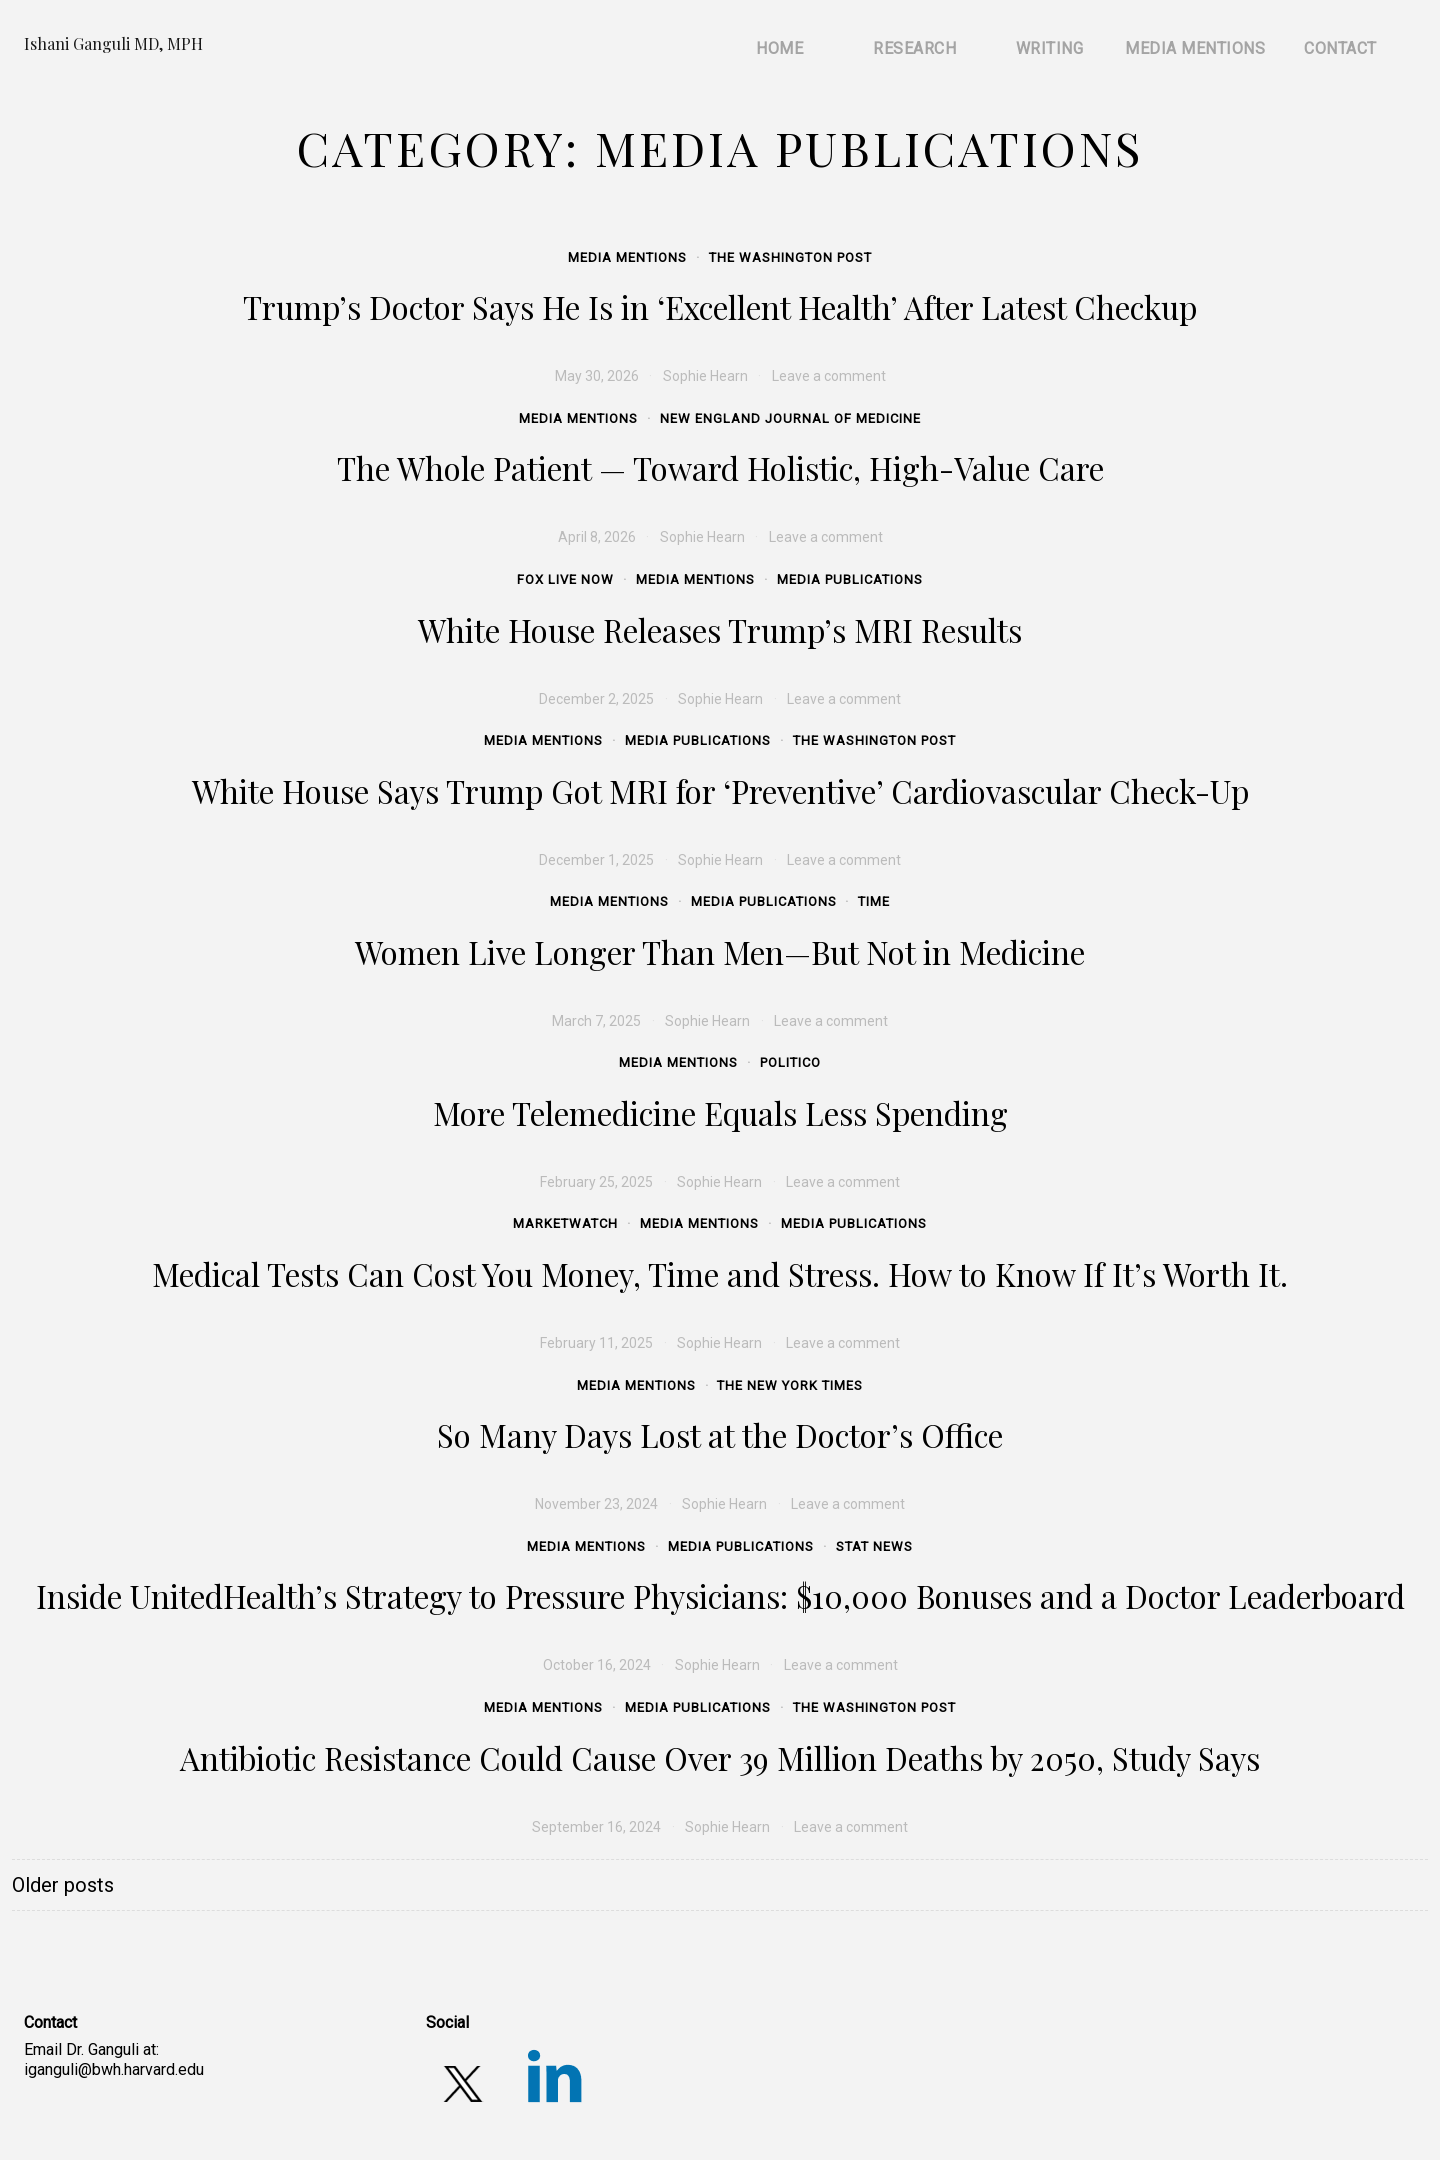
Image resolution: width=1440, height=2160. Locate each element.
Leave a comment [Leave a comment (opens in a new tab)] (829, 376)
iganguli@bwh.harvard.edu (114, 2069)
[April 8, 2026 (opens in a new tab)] (597, 537)
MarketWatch (565, 1223)
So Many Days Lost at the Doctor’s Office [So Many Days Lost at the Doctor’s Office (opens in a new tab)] (720, 1435)
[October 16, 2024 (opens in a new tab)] (597, 1665)
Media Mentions (627, 257)
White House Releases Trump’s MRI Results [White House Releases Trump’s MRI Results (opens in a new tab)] (720, 630)
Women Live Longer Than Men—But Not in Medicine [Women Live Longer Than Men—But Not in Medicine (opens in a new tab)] (720, 952)
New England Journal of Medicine (790, 418)
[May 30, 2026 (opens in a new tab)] (597, 376)
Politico (790, 1062)
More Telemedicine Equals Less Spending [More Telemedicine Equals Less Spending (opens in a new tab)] (720, 1113)
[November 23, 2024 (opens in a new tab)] (596, 1504)
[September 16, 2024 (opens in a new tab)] (596, 1827)
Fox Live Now (565, 579)
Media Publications (850, 579)
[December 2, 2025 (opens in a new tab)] (596, 699)
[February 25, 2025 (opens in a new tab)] (596, 1182)
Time (874, 901)
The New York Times (790, 1385)
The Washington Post (790, 257)
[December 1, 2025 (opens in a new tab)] (596, 860)
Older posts (63, 1885)
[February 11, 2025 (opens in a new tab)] (596, 1343)
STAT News (874, 1546)
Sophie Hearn (705, 376)
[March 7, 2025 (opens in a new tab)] (596, 1021)
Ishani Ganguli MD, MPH (113, 43)
